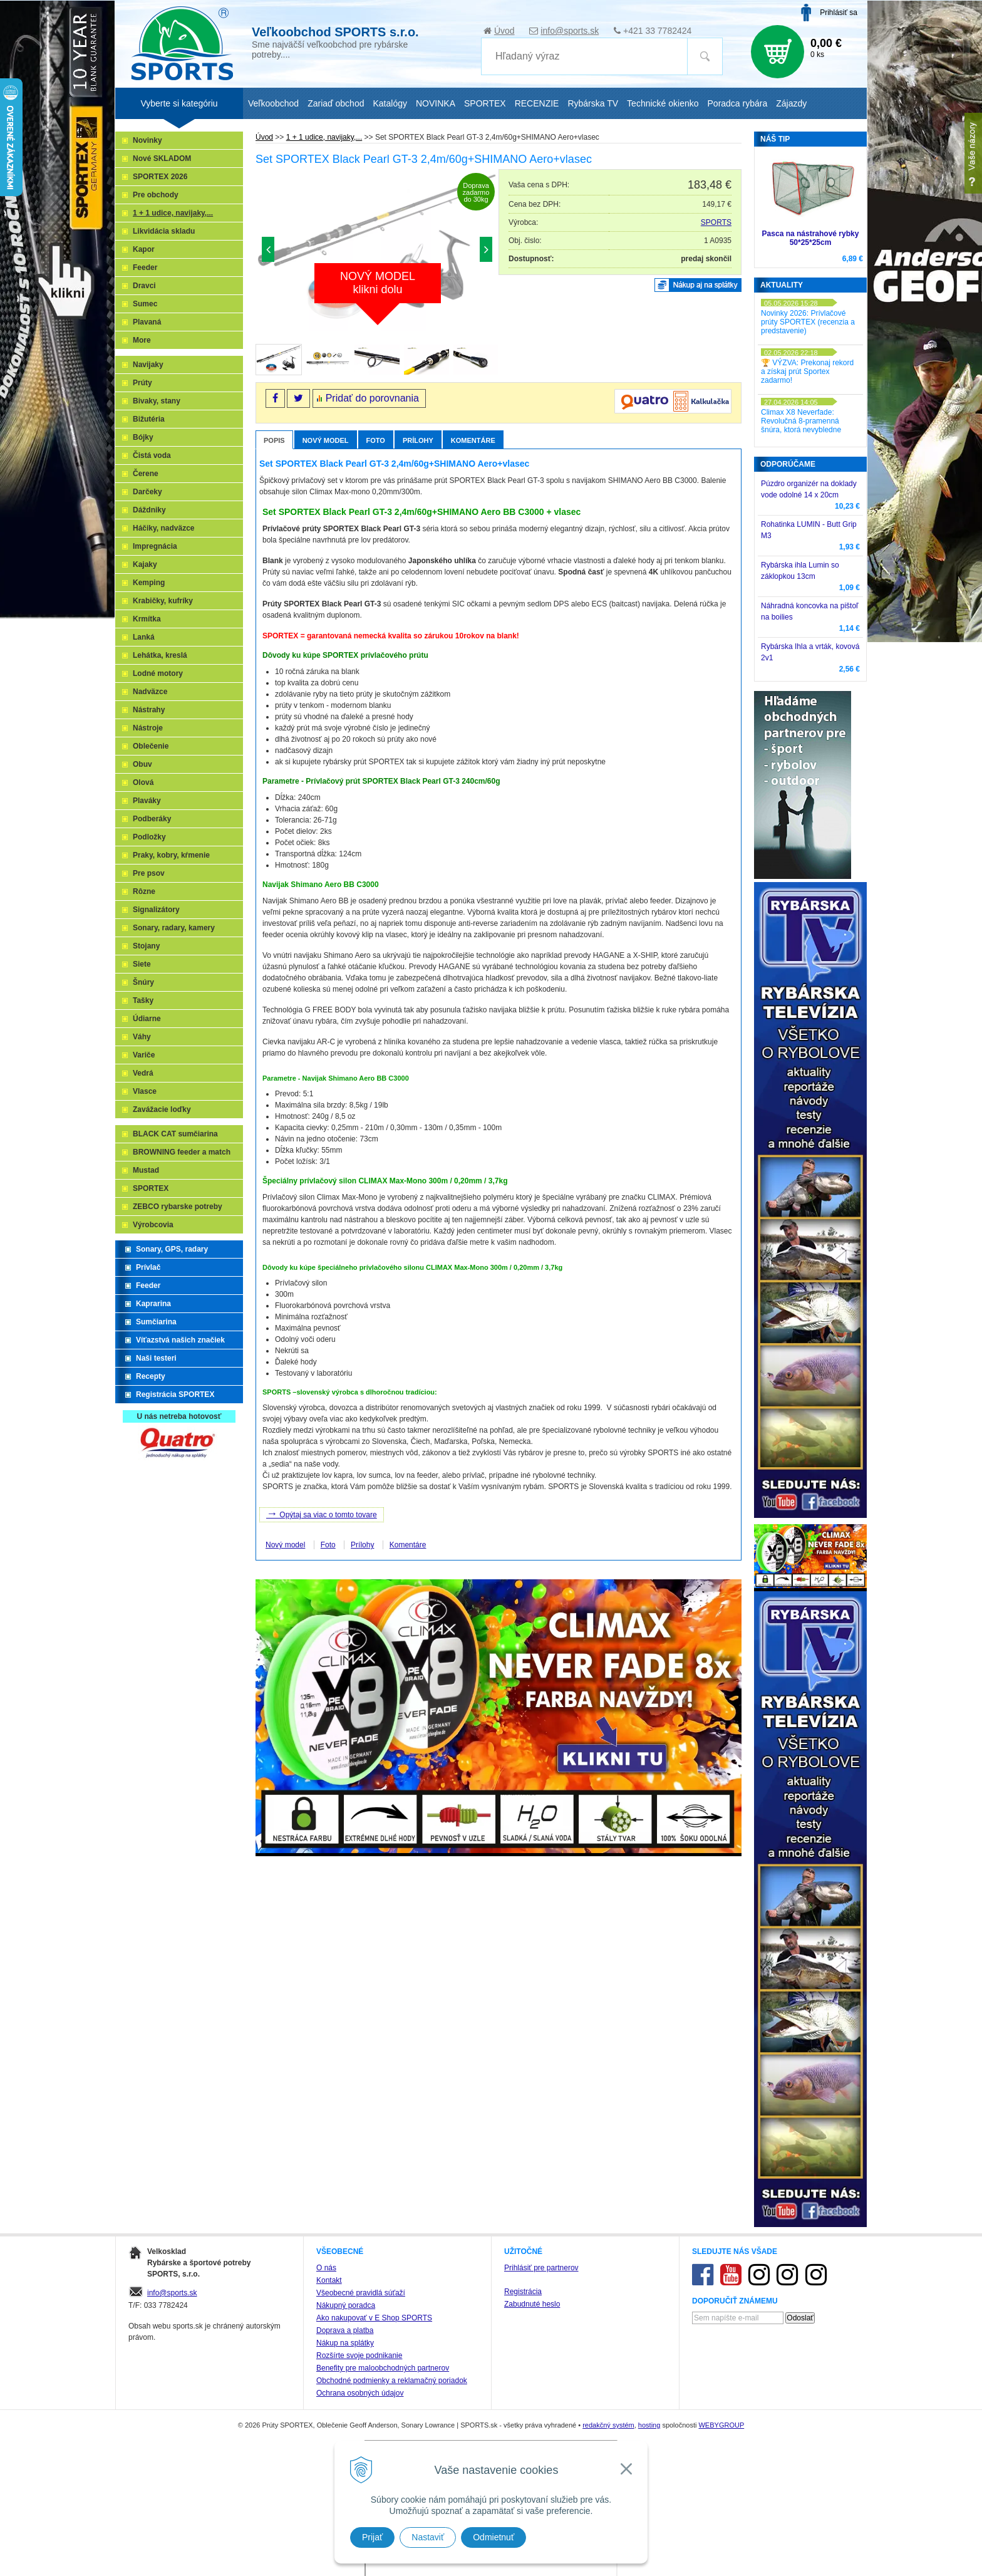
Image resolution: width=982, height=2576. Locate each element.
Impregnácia (155, 546)
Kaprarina (153, 1303)
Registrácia (523, 2291)
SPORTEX (150, 1188)
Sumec (145, 303)
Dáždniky (149, 510)
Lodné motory (158, 673)
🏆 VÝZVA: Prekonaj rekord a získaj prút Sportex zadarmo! (807, 371)
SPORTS (716, 222)
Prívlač (148, 1267)
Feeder (145, 267)
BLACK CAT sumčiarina (175, 1134)
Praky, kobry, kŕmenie (171, 855)
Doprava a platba (344, 2330)
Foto (375, 440)
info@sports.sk (569, 31)
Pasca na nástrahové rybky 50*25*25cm (810, 238)
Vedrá (143, 1073)
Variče (144, 1055)
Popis (274, 440)
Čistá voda (152, 455)
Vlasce (145, 1091)
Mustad (146, 1170)
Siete (142, 964)
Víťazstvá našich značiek (180, 1340)
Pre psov (149, 873)
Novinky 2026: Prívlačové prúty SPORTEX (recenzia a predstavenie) (808, 322)
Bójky (143, 437)
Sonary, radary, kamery (174, 927)
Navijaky (148, 364)
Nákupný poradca (345, 2305)
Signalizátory (156, 909)
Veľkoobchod (273, 103)
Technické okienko (662, 103)
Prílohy (418, 440)
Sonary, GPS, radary (172, 1249)
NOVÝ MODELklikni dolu (377, 283)
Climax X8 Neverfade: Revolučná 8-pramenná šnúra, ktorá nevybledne (801, 421)
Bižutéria (149, 419)
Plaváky (147, 800)
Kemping (149, 582)
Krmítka (147, 619)
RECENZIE (537, 103)
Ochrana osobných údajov (359, 2393)
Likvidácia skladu (164, 231)
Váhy (142, 1036)
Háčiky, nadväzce (164, 528)
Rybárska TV (592, 103)
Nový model (325, 440)
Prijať (372, 2537)
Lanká (144, 637)
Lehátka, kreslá (160, 655)
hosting (649, 2425)
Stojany (146, 946)
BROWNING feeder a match (181, 1152)
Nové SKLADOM (162, 158)
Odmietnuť (493, 2537)
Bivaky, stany (156, 401)
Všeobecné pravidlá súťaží (360, 2292)
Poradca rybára (738, 103)
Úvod (504, 31)
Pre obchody (155, 194)
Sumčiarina (156, 1321)
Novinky (147, 140)
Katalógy (389, 103)
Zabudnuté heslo (532, 2304)
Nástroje (148, 728)
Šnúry (143, 982)
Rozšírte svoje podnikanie (359, 2355)
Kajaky (145, 564)
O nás (326, 2267)
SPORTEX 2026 (160, 176)
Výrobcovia (153, 1224)
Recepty (150, 1376)
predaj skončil (706, 258)
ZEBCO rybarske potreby (177, 1206)
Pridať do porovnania (372, 398)
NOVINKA (435, 103)
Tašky (143, 1000)
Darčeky (147, 491)
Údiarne (147, 1018)
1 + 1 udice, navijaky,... (173, 213)
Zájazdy (791, 103)
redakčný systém (608, 2425)
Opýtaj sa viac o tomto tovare (321, 1513)
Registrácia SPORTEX (175, 1394)
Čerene (145, 473)
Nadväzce (150, 691)
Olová (143, 782)
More (142, 340)
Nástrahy (149, 709)
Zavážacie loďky (162, 1109)
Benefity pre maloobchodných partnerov (382, 2368)
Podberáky (152, 818)
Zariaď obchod (336, 103)
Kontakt (329, 2280)
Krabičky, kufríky (163, 600)
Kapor (144, 249)
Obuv (142, 764)
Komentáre (473, 440)
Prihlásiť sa (838, 12)
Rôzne (144, 891)
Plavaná (147, 322)
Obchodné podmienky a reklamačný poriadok (391, 2380)
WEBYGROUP (721, 2425)
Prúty (142, 382)
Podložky (149, 837)
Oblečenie (150, 746)
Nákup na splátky (345, 2343)
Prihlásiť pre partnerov (541, 2267)
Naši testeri (156, 1358)
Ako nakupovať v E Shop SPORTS (374, 2318)
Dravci (144, 285)
